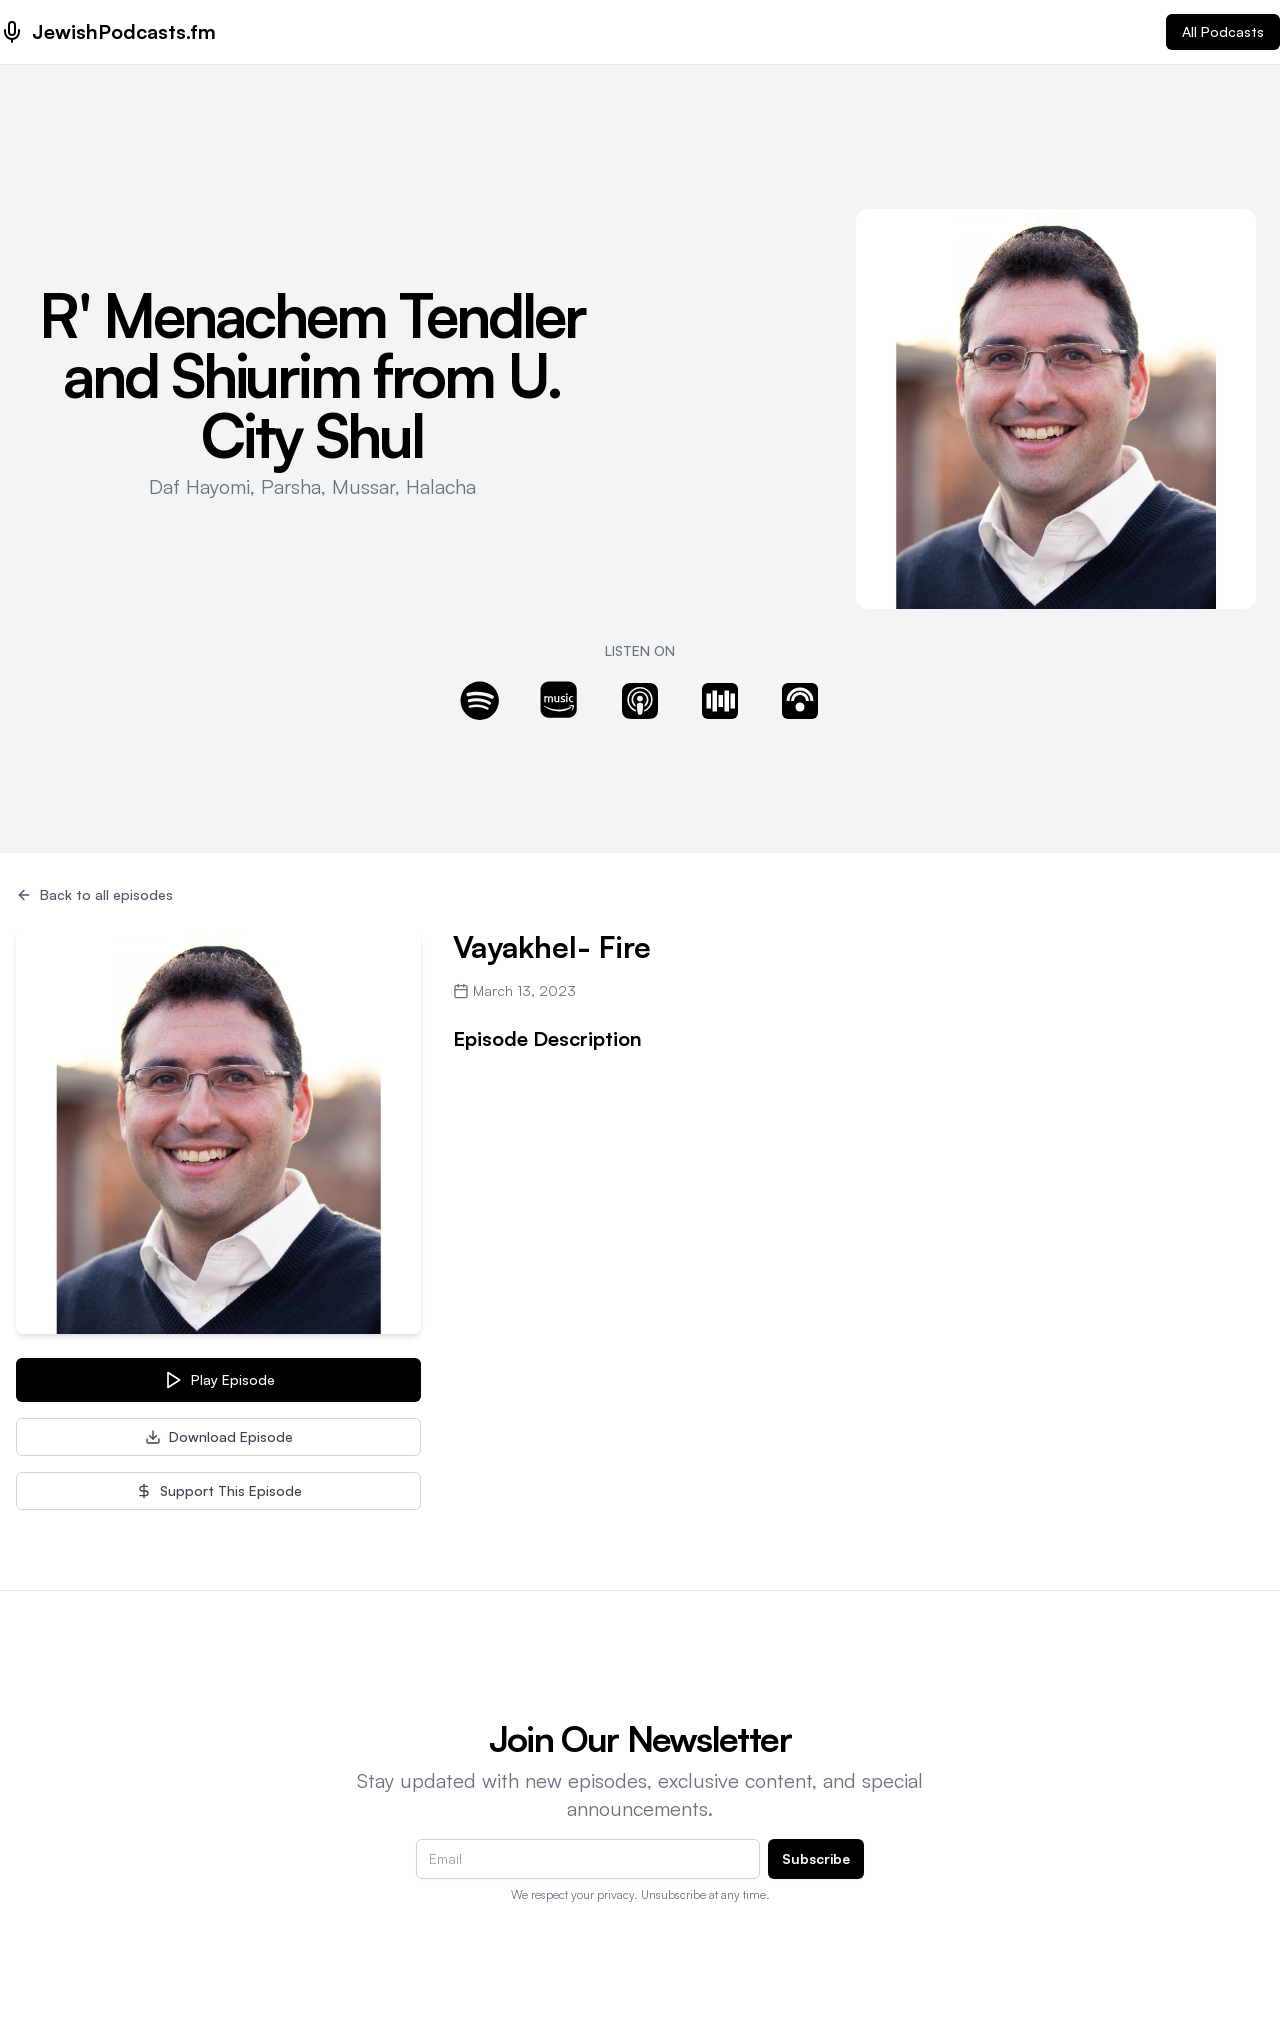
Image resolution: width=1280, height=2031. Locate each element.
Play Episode (219, 1380)
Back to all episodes (94, 894)
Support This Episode (219, 1490)
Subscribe (816, 1858)
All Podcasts (1223, 31)
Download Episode (219, 1436)
